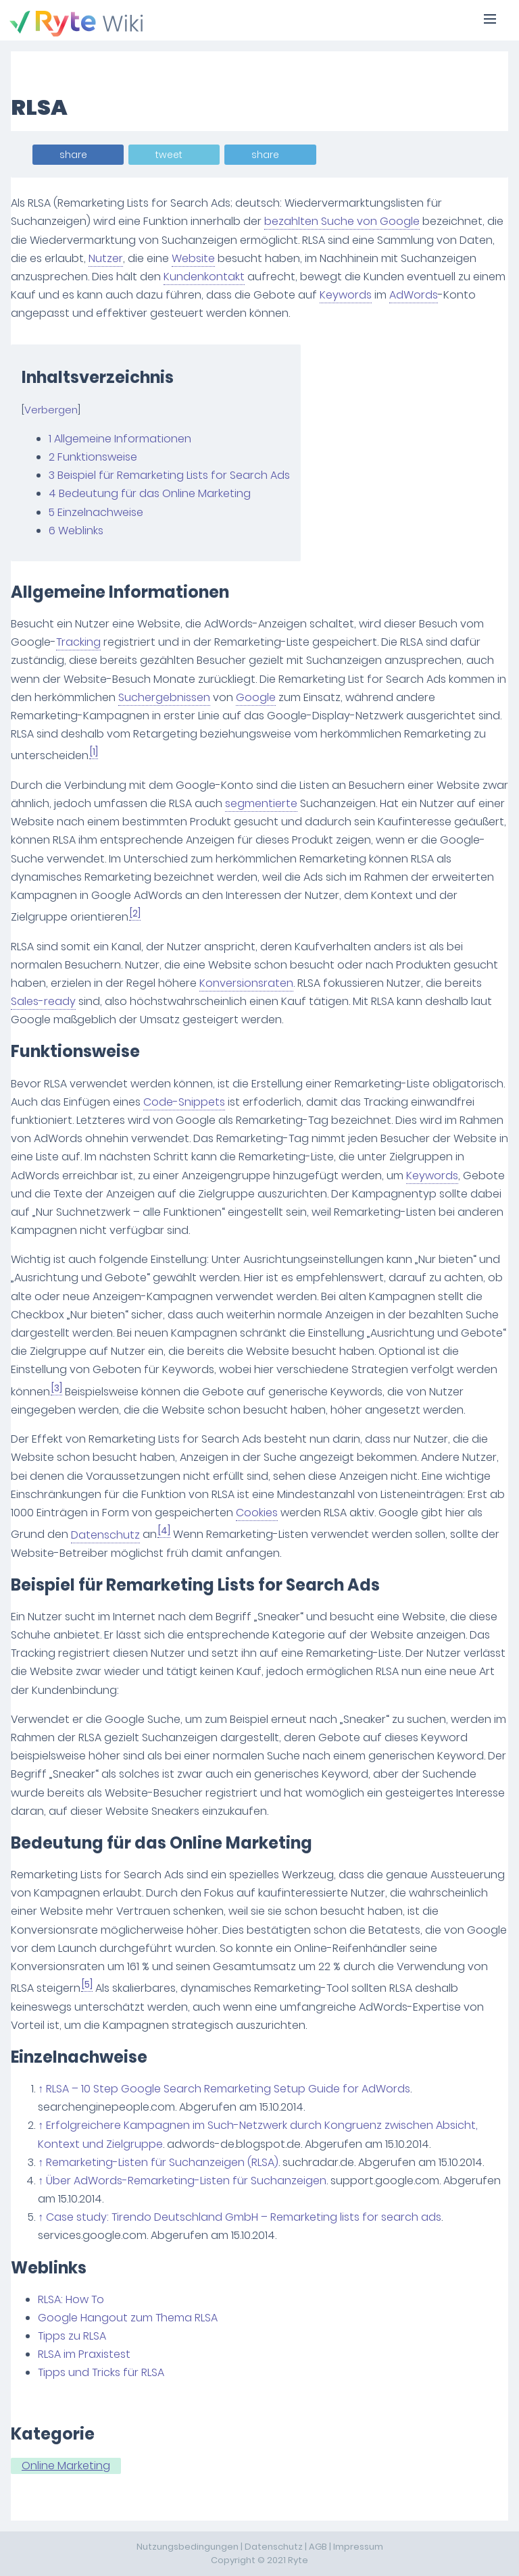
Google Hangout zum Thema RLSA (128, 2317)
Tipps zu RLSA (72, 2336)
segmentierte (261, 803)
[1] (94, 752)
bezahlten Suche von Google (342, 221)
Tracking (78, 642)
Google (256, 697)
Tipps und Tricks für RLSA (101, 2372)
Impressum (358, 2546)
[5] (87, 1984)
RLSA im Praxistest (84, 2354)
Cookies (257, 1512)
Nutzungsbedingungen (188, 2546)
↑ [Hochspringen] (40, 2088)
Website (193, 258)
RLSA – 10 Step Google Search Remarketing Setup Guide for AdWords (228, 2088)
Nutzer (106, 258)
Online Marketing (66, 2465)
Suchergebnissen (164, 697)
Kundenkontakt (204, 276)
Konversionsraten (246, 983)
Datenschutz (105, 1535)
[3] (56, 1388)
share (73, 154)
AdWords (413, 295)
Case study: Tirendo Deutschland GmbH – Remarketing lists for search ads (243, 2217)
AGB (318, 2546)
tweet (168, 154)
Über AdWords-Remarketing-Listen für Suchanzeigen (186, 2180)
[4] (164, 1530)
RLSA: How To (71, 2299)
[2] (135, 913)
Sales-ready (43, 1001)
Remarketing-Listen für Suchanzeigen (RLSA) (162, 2162)
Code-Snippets (184, 1102)
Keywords (346, 295)
